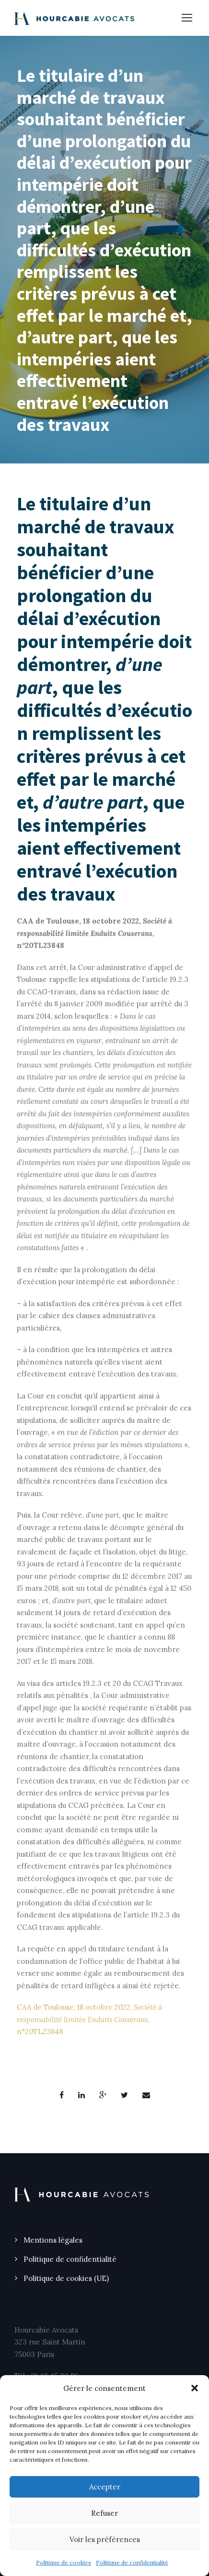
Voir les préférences (105, 2539)
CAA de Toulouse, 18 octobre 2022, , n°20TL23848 (89, 2019)
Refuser (104, 2513)
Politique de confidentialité (132, 2562)
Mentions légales (52, 2240)
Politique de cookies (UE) (66, 2278)
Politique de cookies (63, 2562)
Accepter (104, 2486)
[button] (194, 2388)
